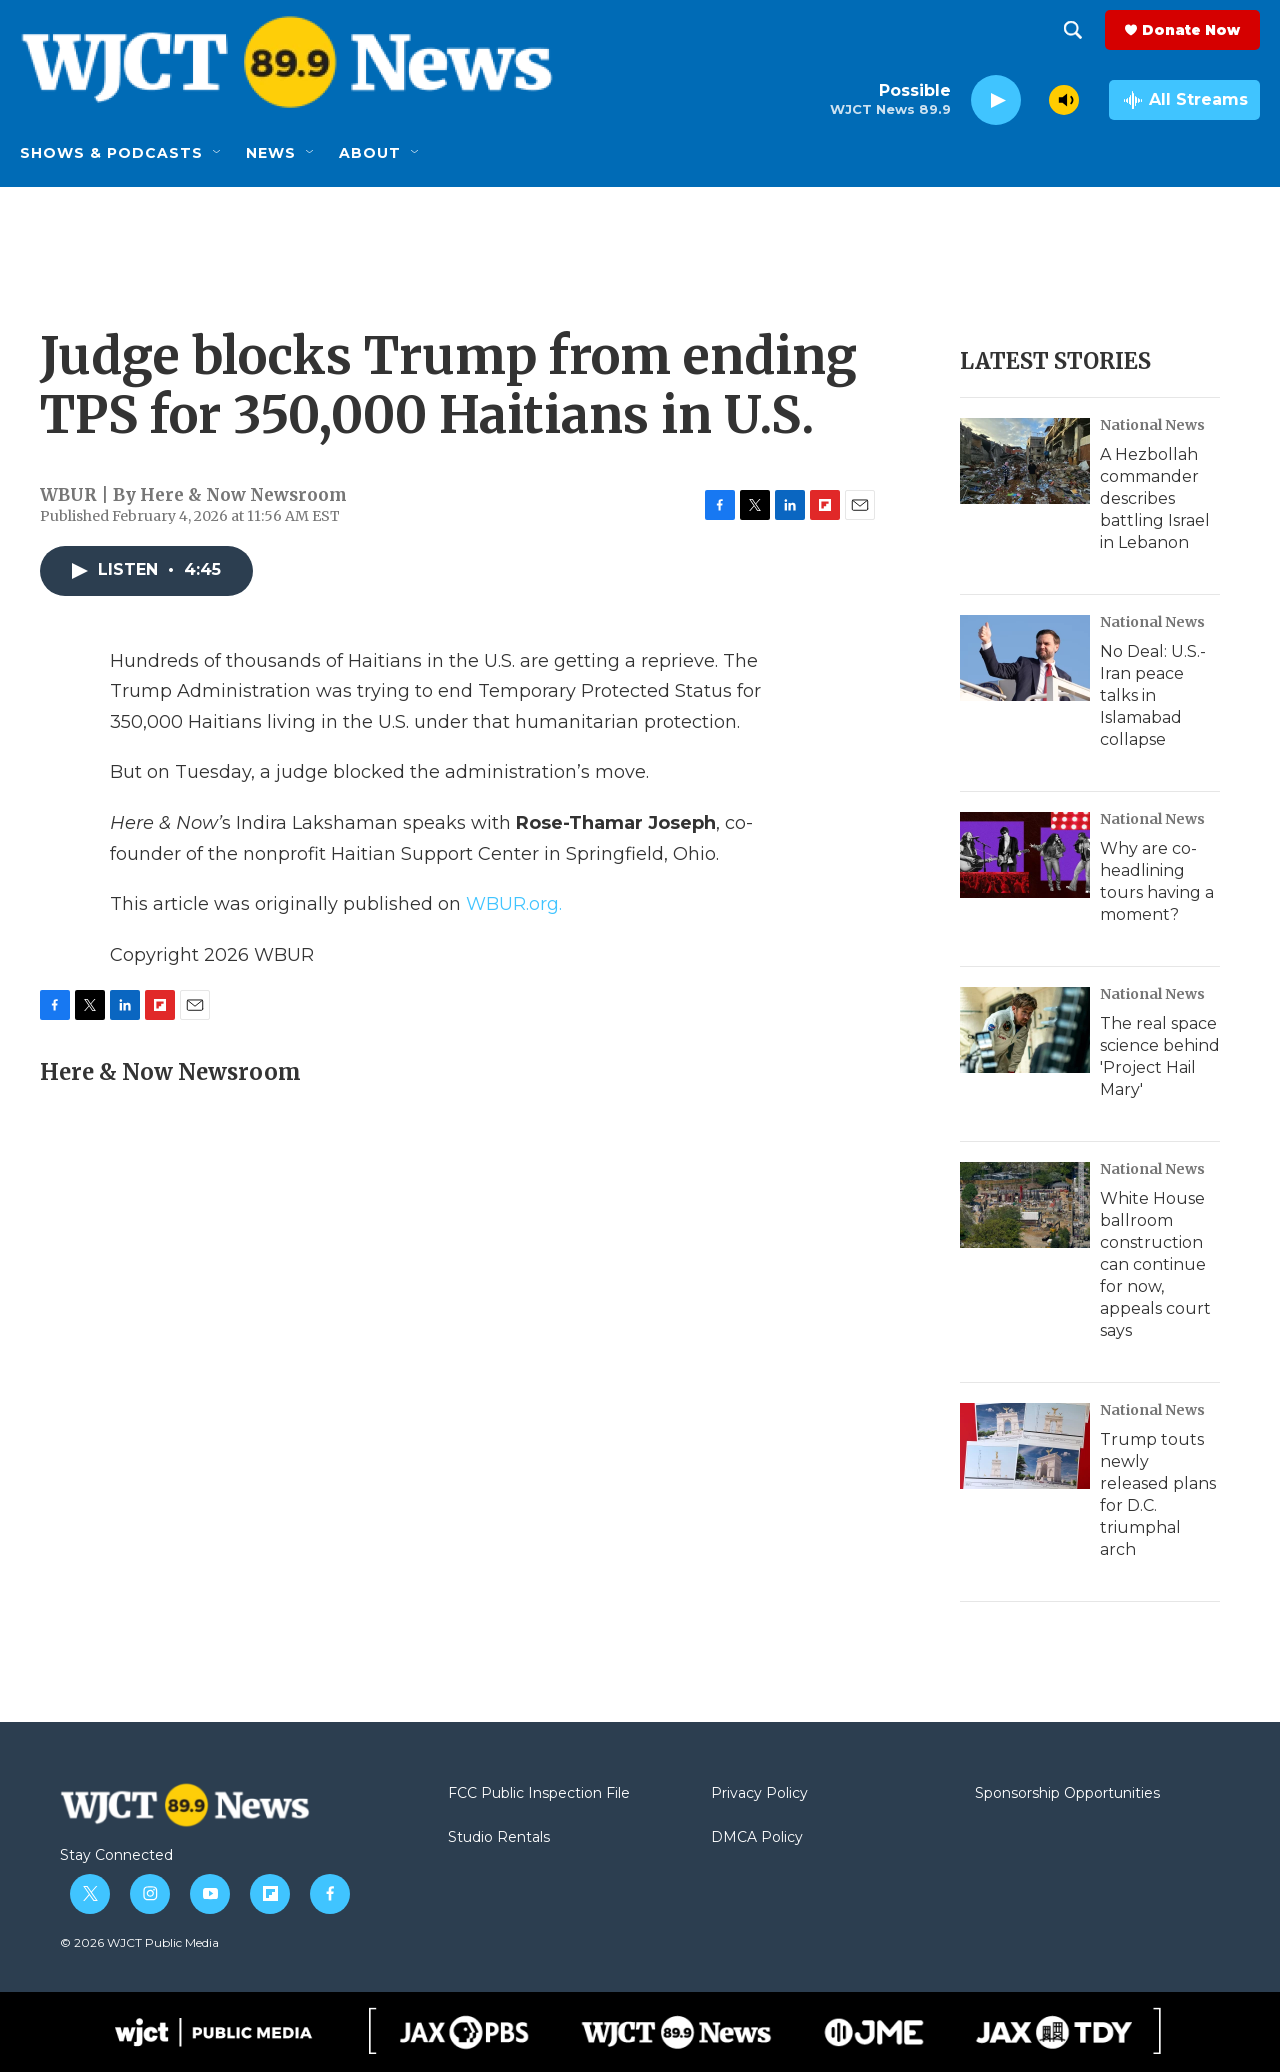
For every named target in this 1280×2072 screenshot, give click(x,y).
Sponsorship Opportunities (1067, 1794)
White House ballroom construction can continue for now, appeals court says (1155, 1264)
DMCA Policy (757, 1838)
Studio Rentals (499, 1838)
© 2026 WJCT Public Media (139, 1942)
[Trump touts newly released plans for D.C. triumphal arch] (1025, 1446)
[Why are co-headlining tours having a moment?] (1025, 855)
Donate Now (1191, 30)
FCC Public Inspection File (539, 1794)
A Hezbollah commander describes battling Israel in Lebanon (1155, 498)
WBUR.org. (514, 904)
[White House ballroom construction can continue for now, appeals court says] (1025, 1205)
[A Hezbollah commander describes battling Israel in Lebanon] (1025, 461)
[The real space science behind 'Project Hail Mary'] (1025, 1030)
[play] (996, 100)
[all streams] (1184, 100)
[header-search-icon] (1073, 30)
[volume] (1064, 100)
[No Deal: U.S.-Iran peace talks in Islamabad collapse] (1025, 658)
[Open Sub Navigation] (218, 153)
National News (1152, 425)
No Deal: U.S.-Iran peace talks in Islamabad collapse (1153, 695)
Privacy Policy (759, 1794)
